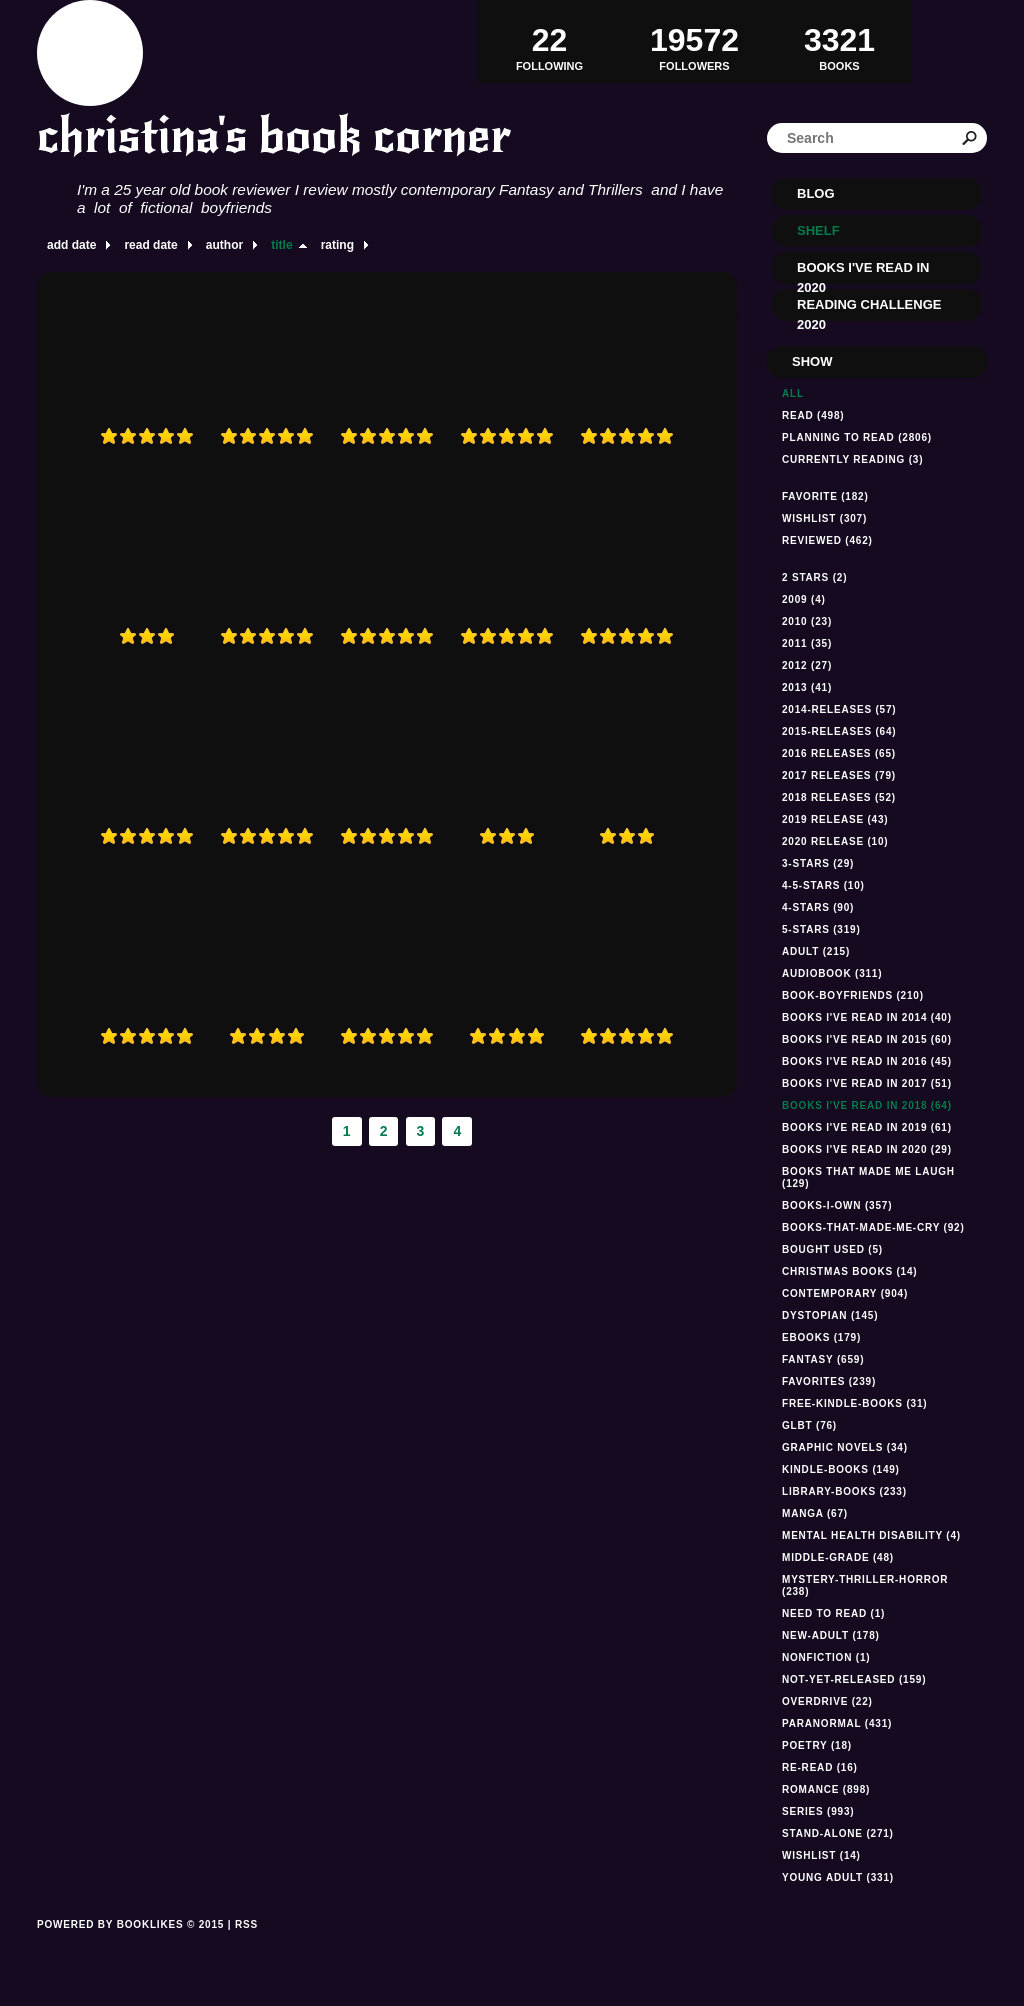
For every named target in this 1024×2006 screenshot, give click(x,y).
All (793, 393)
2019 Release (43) (835, 819)
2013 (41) (807, 687)
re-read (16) (820, 1767)
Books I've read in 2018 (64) (867, 1105)
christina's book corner (274, 135)
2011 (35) (807, 643)
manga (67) (815, 1513)
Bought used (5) (832, 1249)
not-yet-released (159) (854, 1679)
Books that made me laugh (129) (868, 1177)
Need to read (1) (833, 1613)
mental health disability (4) (871, 1535)
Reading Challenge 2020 (869, 309)
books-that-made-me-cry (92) (873, 1227)
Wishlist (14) (821, 1855)
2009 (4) (804, 599)
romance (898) (826, 1789)
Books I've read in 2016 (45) (867, 1061)
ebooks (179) (821, 1337)
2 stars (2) (814, 577)
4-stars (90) (818, 907)
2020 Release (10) (835, 841)
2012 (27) (807, 665)
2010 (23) (807, 621)
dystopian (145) (830, 1315)
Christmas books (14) (849, 1271)
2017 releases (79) (839, 775)
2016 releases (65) (839, 753)
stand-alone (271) (838, 1833)
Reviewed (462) (827, 540)
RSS (246, 1924)
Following (549, 41)
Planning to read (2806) (857, 437)
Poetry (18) (817, 1745)
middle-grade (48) (838, 1557)
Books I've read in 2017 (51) (867, 1083)
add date (71, 245)
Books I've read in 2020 (863, 272)
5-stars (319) (821, 929)
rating (337, 245)
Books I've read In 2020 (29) (867, 1149)
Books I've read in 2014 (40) (867, 1017)
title (281, 245)
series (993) (818, 1811)
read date (150, 245)
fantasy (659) (823, 1359)
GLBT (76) (809, 1425)
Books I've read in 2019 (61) (867, 1127)
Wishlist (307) (824, 518)
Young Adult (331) (838, 1877)
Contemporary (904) (845, 1293)
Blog (816, 193)
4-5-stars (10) (823, 885)
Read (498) (813, 415)
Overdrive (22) (827, 1701)
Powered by (130, 1947)
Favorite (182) (825, 496)
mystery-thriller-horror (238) (865, 1585)
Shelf (818, 230)
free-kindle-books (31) (854, 1403)
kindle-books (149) (841, 1469)
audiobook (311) (832, 973)
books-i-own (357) (837, 1205)
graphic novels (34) (845, 1447)
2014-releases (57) (839, 709)
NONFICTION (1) (826, 1657)
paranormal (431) (837, 1723)
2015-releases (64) (839, 731)
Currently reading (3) (852, 459)
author (224, 245)
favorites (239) (829, 1381)
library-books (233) (844, 1491)
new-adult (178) (831, 1635)
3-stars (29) (818, 863)
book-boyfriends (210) (853, 995)
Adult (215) (816, 951)
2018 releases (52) (839, 797)
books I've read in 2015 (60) (867, 1039)
